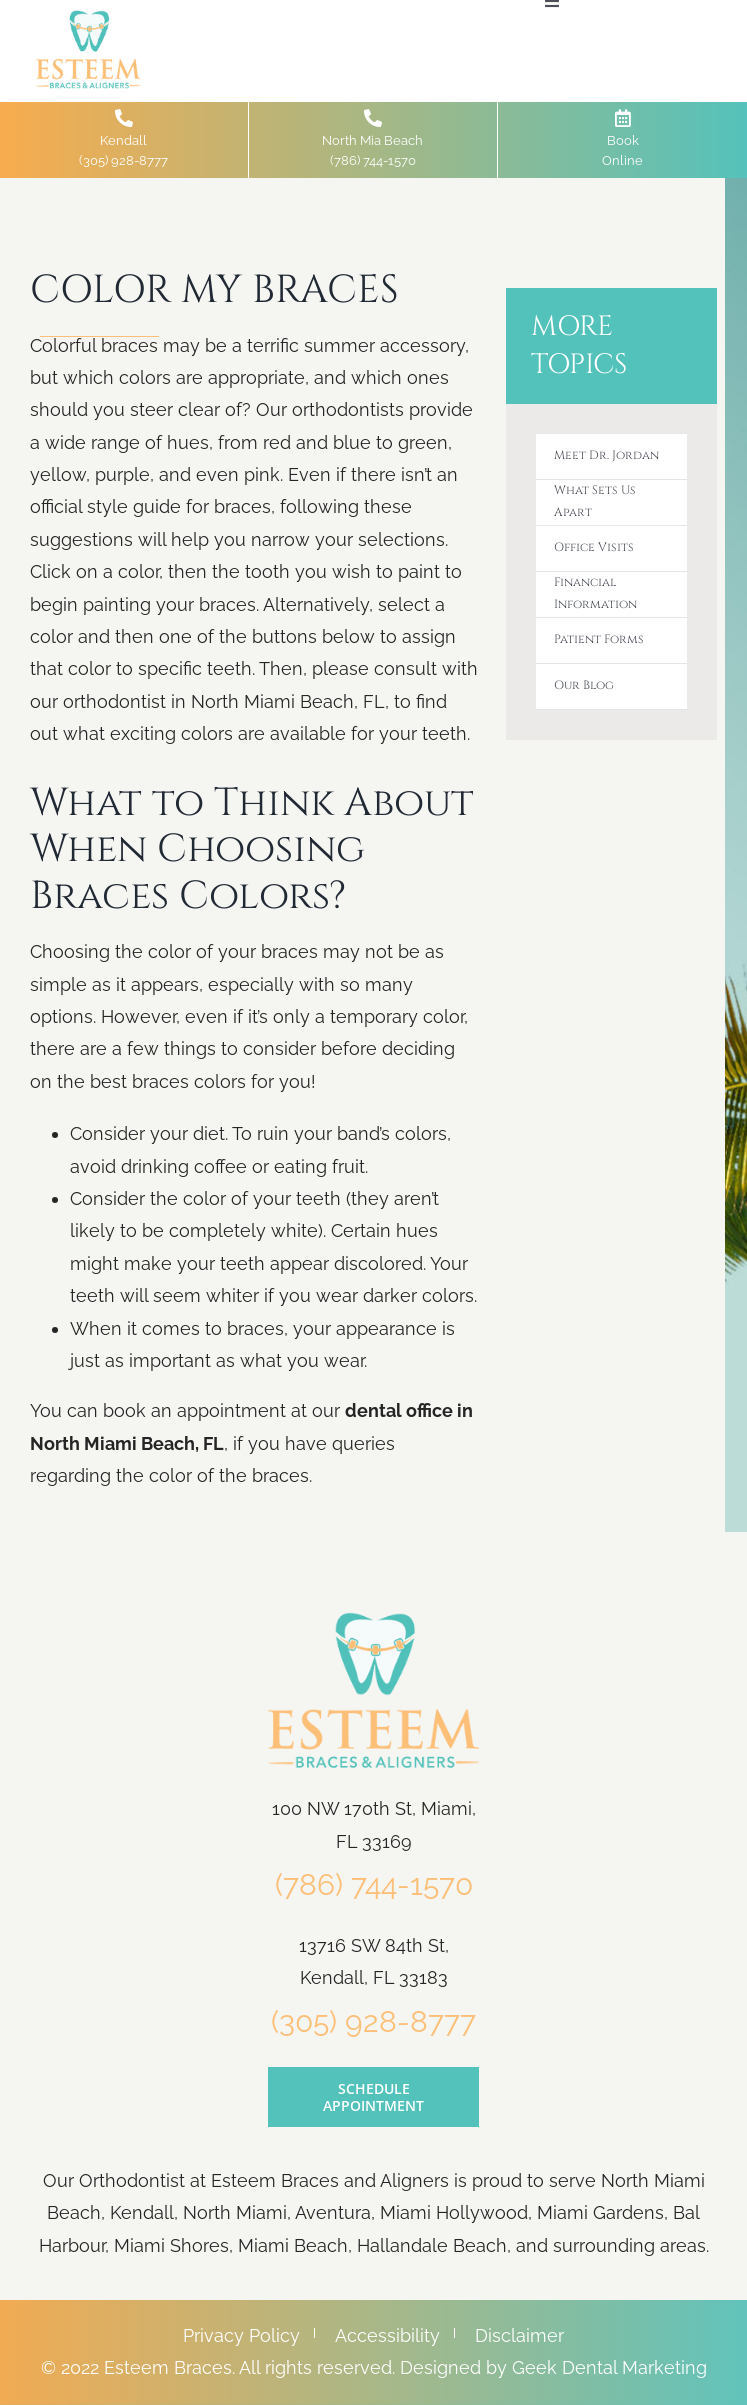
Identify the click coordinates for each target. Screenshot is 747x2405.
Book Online (622, 138)
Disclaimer (519, 2335)
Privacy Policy (241, 2335)
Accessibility (387, 2335)
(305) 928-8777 (373, 2021)
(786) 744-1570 (374, 1884)
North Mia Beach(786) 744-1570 (372, 138)
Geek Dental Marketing (609, 2367)
